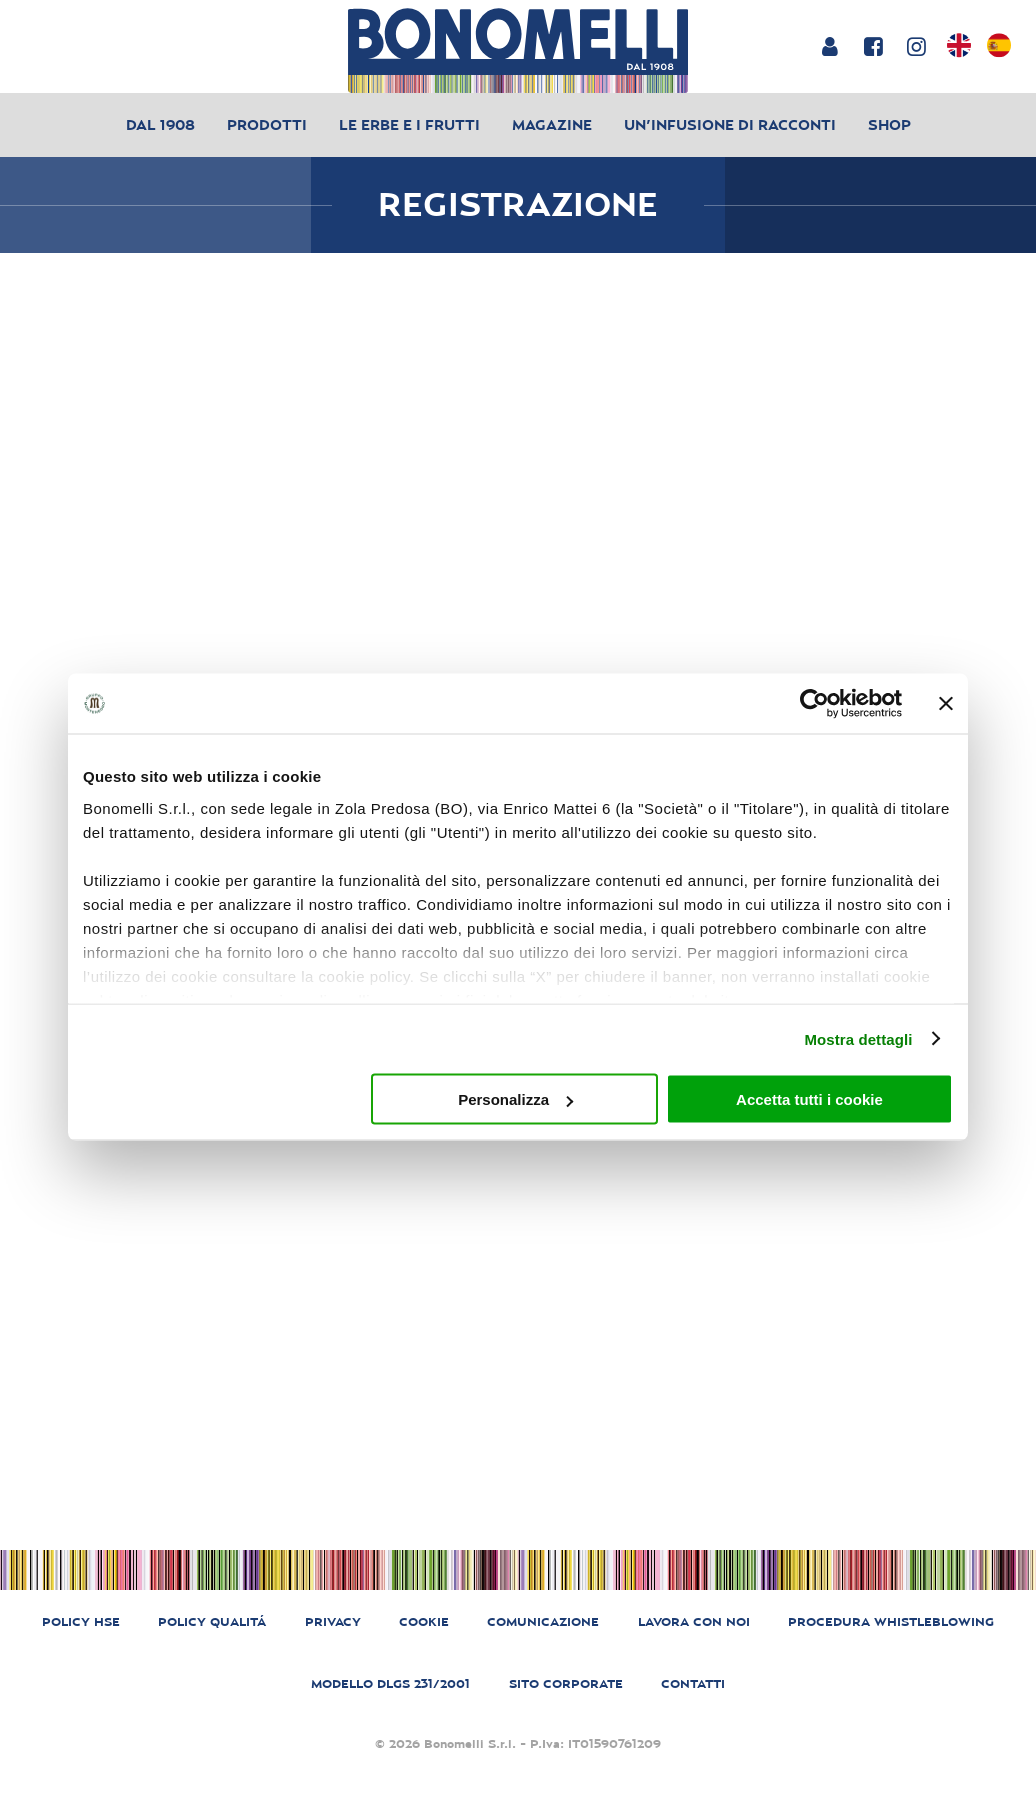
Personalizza (515, 1099)
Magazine (552, 124)
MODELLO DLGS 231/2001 (390, 1683)
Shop (889, 124)
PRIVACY (333, 1621)
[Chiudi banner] (946, 704)
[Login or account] (829, 46)
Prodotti (267, 124)
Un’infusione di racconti (730, 124)
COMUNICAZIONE (543, 1621)
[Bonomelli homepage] (518, 50)
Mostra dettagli (858, 1038)
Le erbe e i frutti (409, 124)
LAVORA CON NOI (694, 1621)
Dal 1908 (160, 124)
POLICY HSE (81, 1621)
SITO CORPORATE (566, 1683)
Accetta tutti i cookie (809, 1099)
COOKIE (424, 1621)
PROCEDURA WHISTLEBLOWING (891, 1621)
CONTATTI (693, 1683)
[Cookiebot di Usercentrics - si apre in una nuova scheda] (814, 704)
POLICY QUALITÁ (212, 1621)
